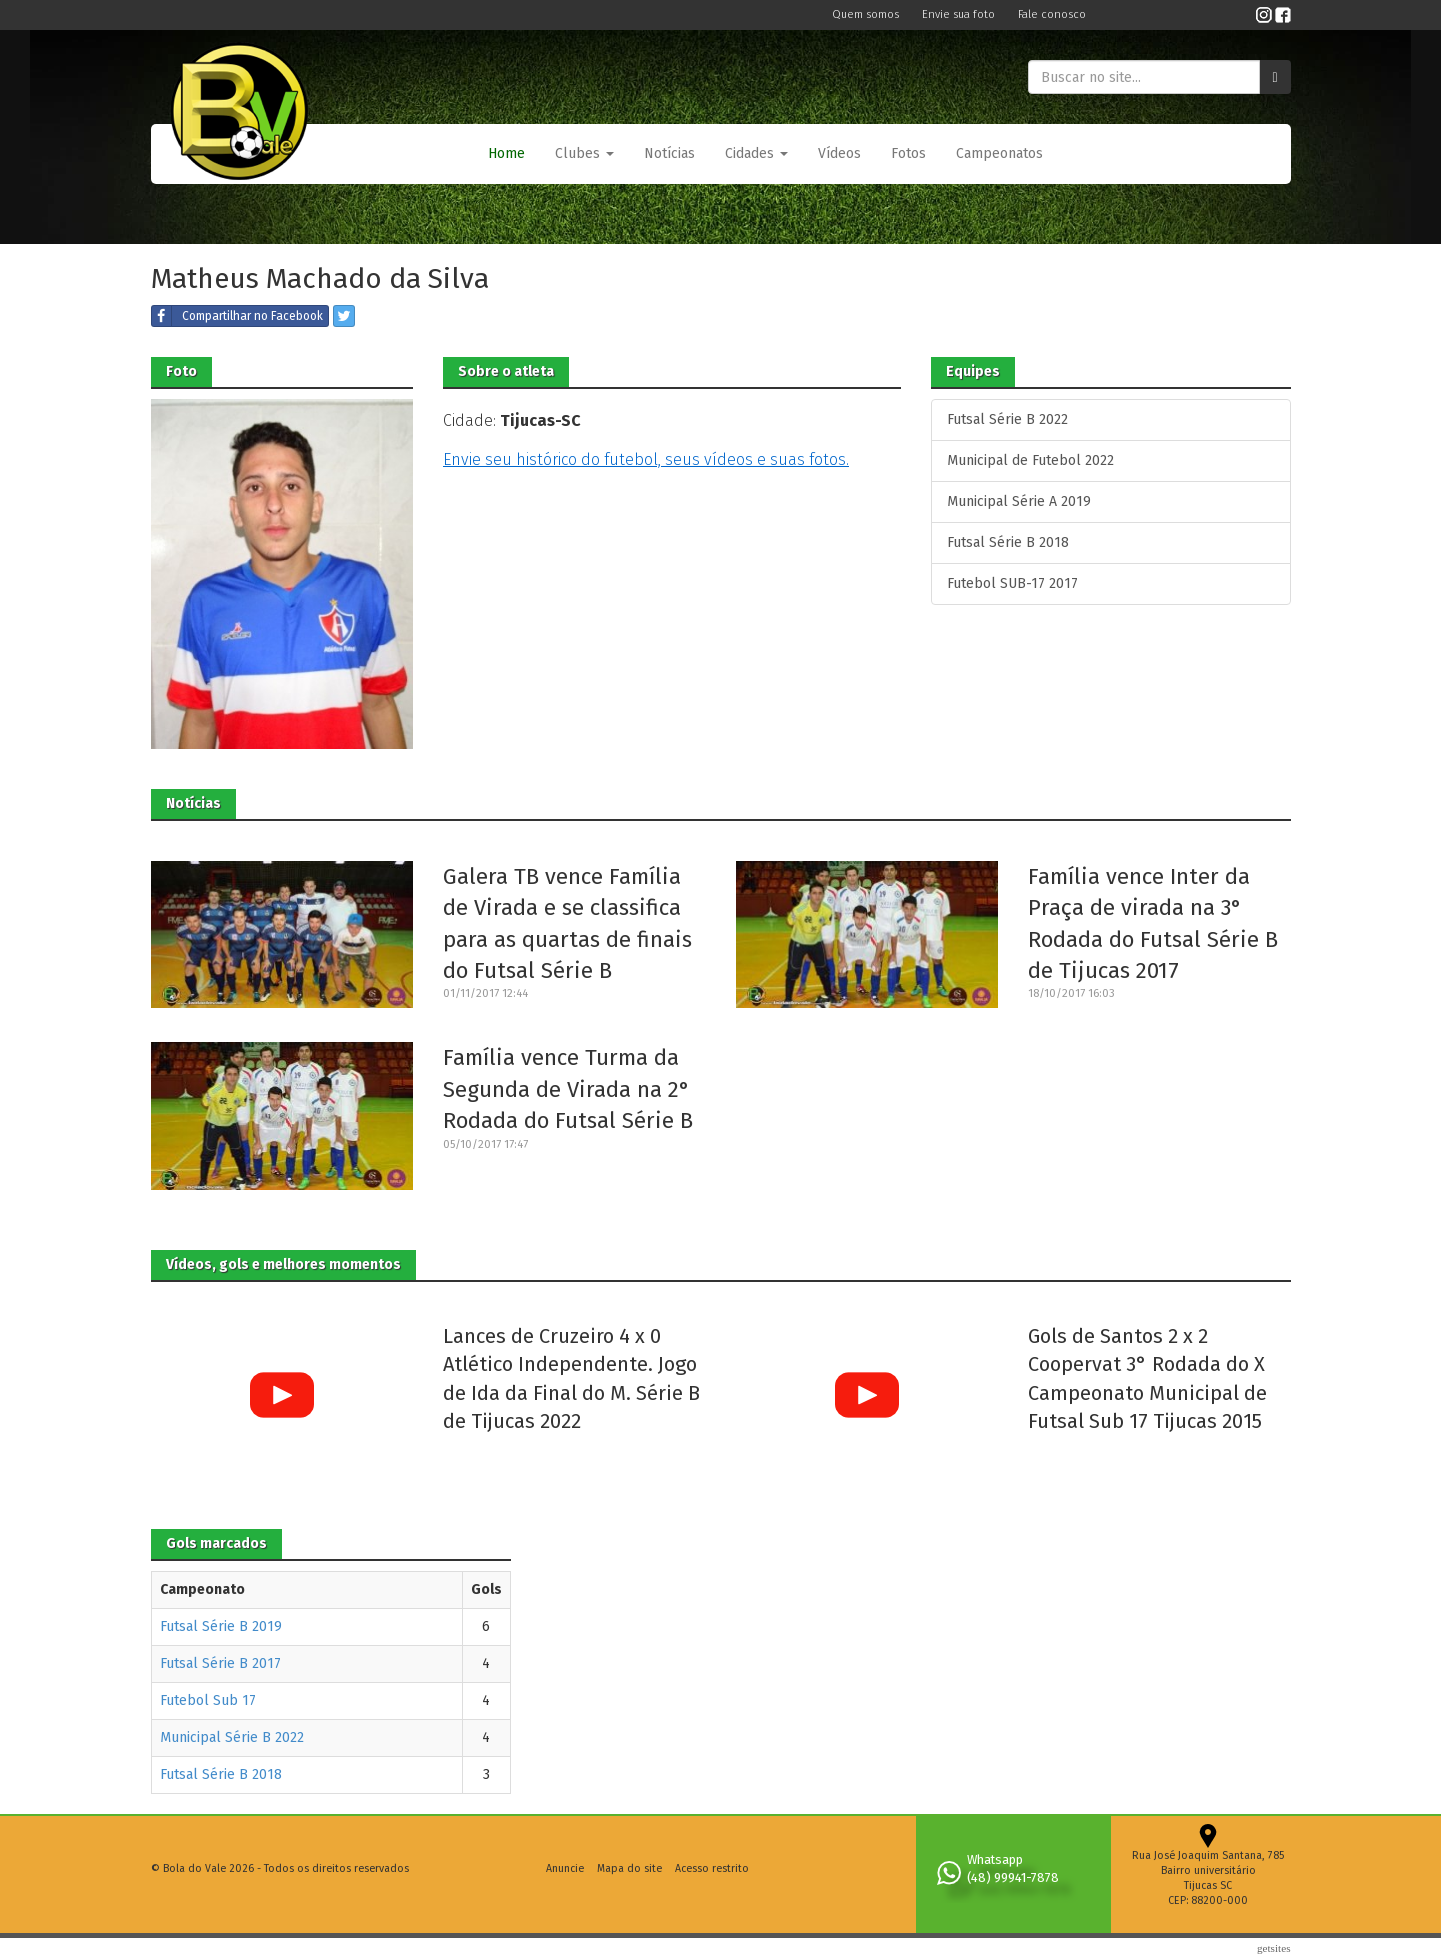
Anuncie (565, 1868)
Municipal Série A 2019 (1019, 501)
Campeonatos (999, 153)
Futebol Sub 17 (208, 1700)
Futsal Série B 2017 (220, 1663)
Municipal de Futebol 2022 (1030, 460)
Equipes (973, 371)
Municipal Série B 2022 (232, 1737)
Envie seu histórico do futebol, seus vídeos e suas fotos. (646, 459)
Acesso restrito (712, 1868)
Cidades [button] (756, 153)
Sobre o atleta (506, 371)
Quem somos (867, 14)
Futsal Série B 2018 (1008, 542)
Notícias (669, 153)
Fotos (908, 153)
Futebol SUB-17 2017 (1012, 583)
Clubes (584, 153)
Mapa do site (629, 1868)
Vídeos (839, 153)
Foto (181, 371)
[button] (584, 154)
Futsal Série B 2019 (221, 1626)
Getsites (1274, 1948)
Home (506, 153)
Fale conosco (1052, 14)
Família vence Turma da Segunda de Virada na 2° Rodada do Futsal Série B (568, 1089)
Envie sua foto (960, 14)
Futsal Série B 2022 (1007, 419)
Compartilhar (237, 316)
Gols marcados (216, 1543)
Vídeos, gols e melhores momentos (283, 1264)
